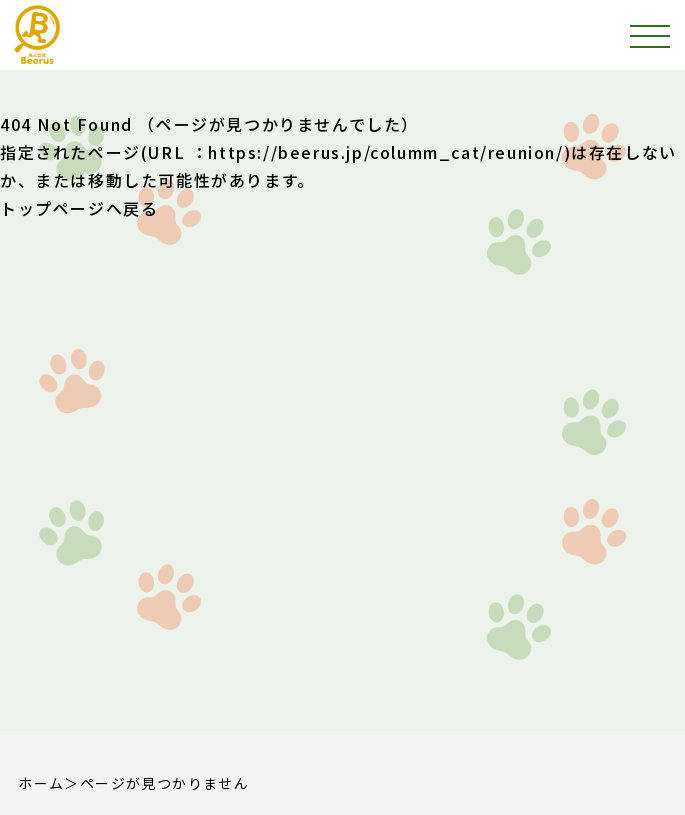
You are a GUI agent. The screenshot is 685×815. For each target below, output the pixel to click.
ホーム (41, 783)
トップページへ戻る (79, 208)
